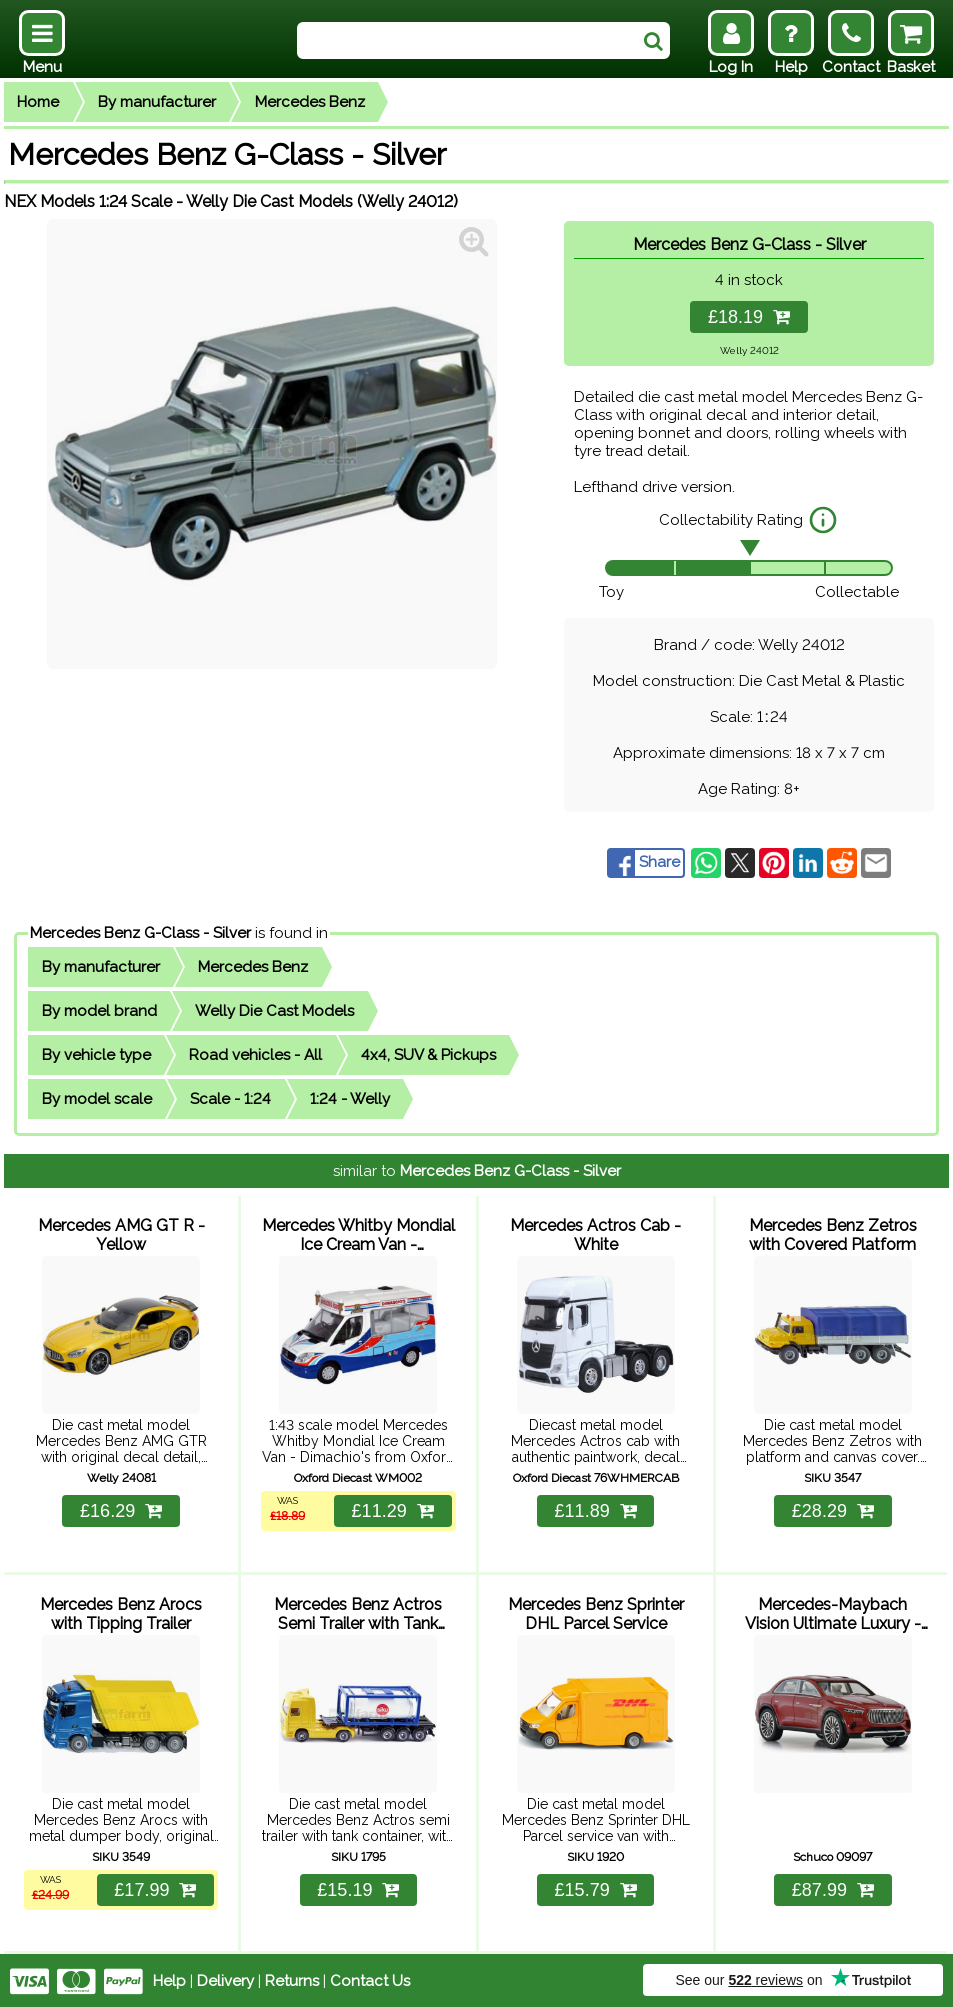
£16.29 (121, 1510)
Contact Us (370, 1979)
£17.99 (155, 1888)
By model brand (99, 1011)
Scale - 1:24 (230, 1099)
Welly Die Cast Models (274, 1011)
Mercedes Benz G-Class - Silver (140, 933)
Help (169, 1979)
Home (38, 102)
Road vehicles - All (255, 1055)
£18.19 (749, 317)
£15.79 (596, 1888)
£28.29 (833, 1510)
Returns (292, 1979)
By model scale (97, 1099)
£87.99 (833, 1888)
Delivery (225, 1979)
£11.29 (392, 1510)
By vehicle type (96, 1055)
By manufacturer (157, 102)
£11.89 (596, 1510)
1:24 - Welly (350, 1099)
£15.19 (358, 1888)
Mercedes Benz (310, 102)
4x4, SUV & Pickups (428, 1055)
